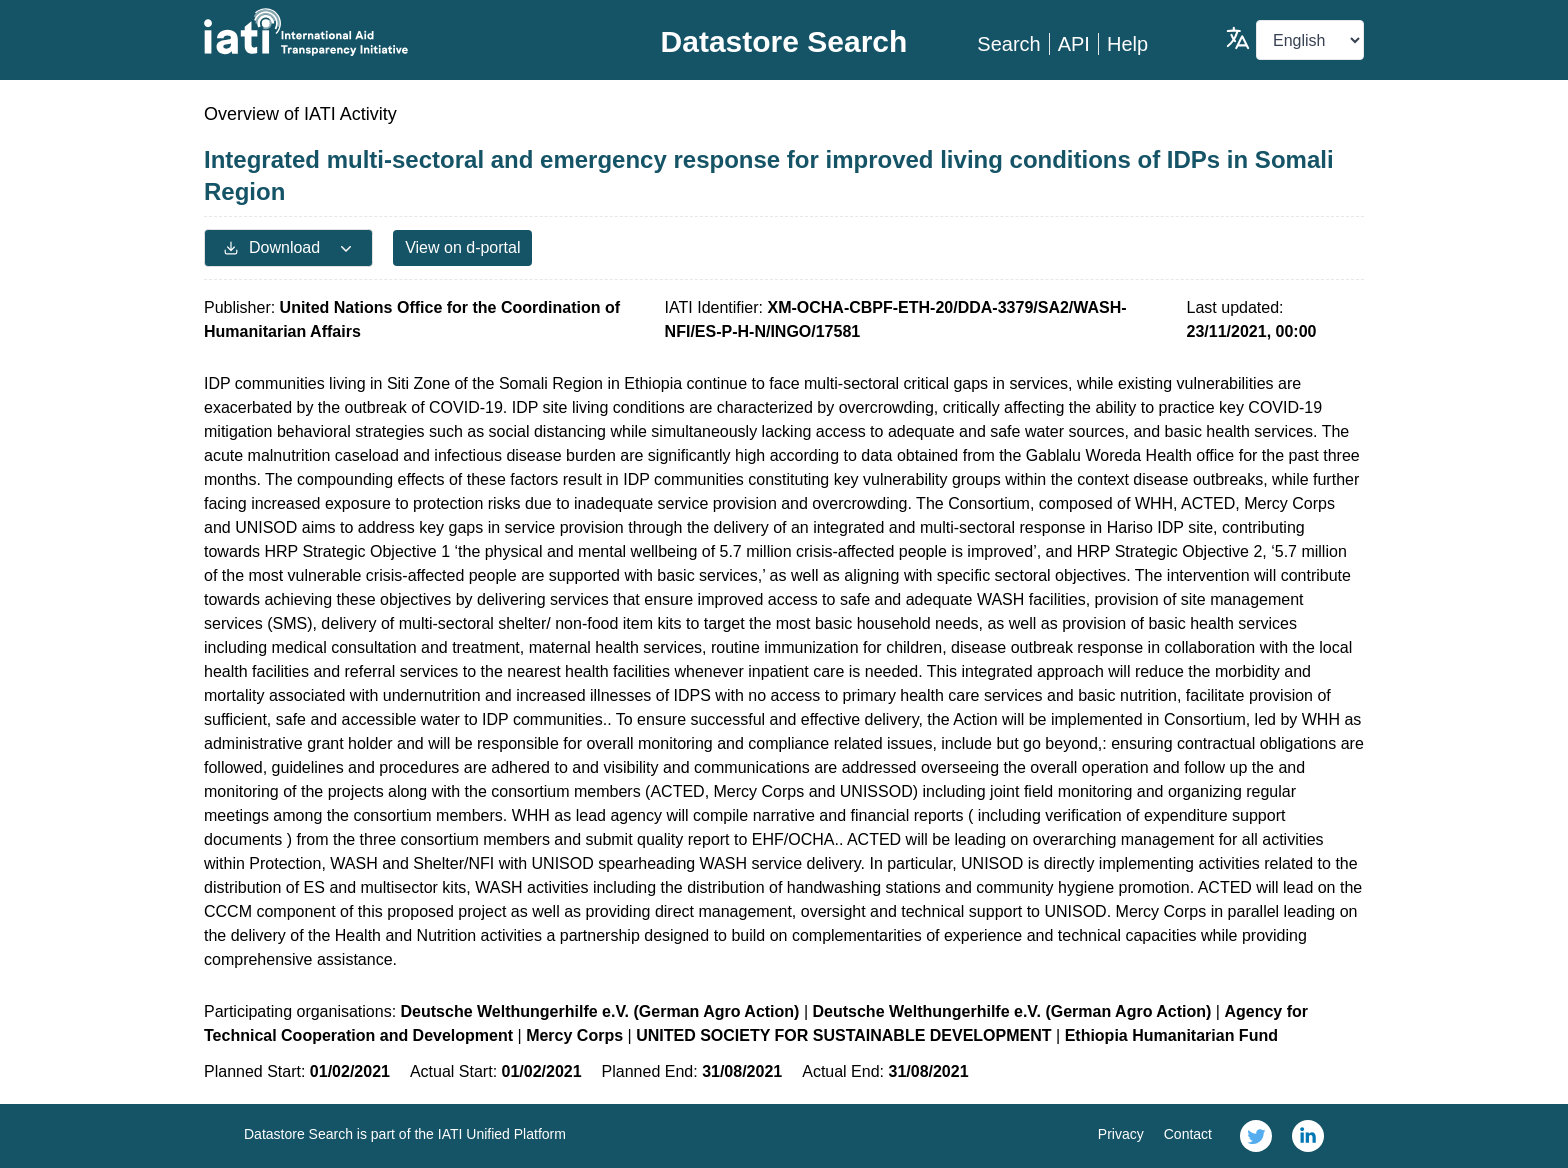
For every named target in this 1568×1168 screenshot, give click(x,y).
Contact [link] (1188, 1134)
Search (1008, 44)
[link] (1256, 1136)
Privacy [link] (1121, 1134)
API (1074, 44)
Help (1127, 44)
